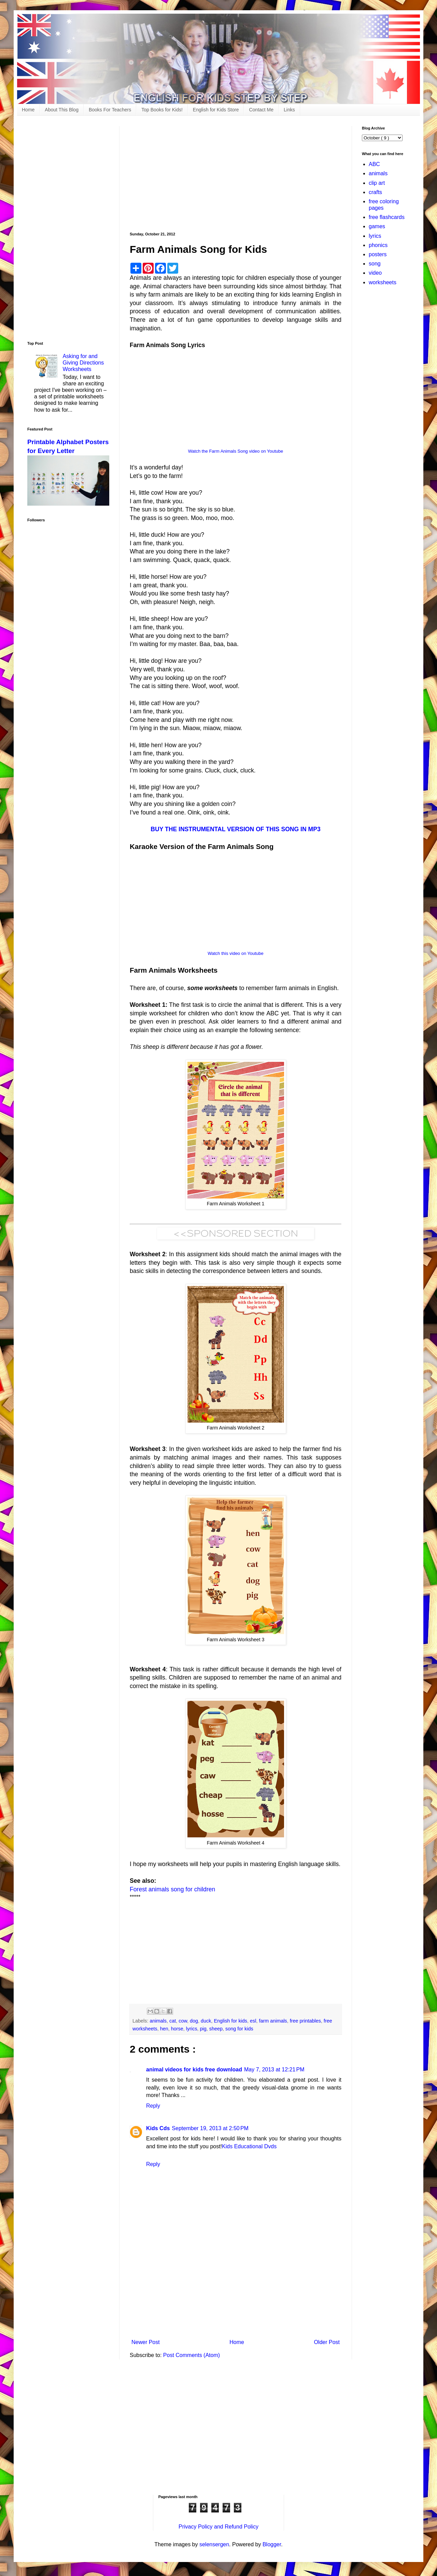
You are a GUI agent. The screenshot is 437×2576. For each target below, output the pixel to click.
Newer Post (145, 2342)
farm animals (273, 2021)
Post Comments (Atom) (191, 2355)
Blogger (272, 2544)
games (377, 226)
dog (194, 2021)
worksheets (382, 282)
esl (253, 2021)
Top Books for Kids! (162, 109)
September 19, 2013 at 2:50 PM (210, 2128)
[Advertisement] (235, 174)
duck (206, 2021)
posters (377, 254)
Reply (153, 2106)
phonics (378, 245)
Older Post (327, 2342)
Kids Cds (158, 2128)
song (375, 263)
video (375, 273)
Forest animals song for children (172, 1889)
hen (164, 2028)
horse (177, 2028)
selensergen (214, 2544)
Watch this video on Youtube (236, 953)
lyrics (191, 2028)
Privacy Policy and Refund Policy (218, 2527)
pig (203, 2028)
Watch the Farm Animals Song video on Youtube (235, 451)
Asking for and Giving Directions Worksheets (83, 362)
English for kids (230, 2021)
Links (289, 109)
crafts (375, 192)
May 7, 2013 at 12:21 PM (274, 2069)
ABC (374, 164)
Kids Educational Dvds (249, 2146)
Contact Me (261, 109)
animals (158, 2021)
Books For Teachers (110, 109)
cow (183, 2021)
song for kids (239, 2028)
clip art (377, 183)
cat (172, 2021)
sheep (216, 2028)
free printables (305, 2021)
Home (28, 109)
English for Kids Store (216, 109)
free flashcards (387, 217)
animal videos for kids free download (194, 2069)
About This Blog (62, 109)
